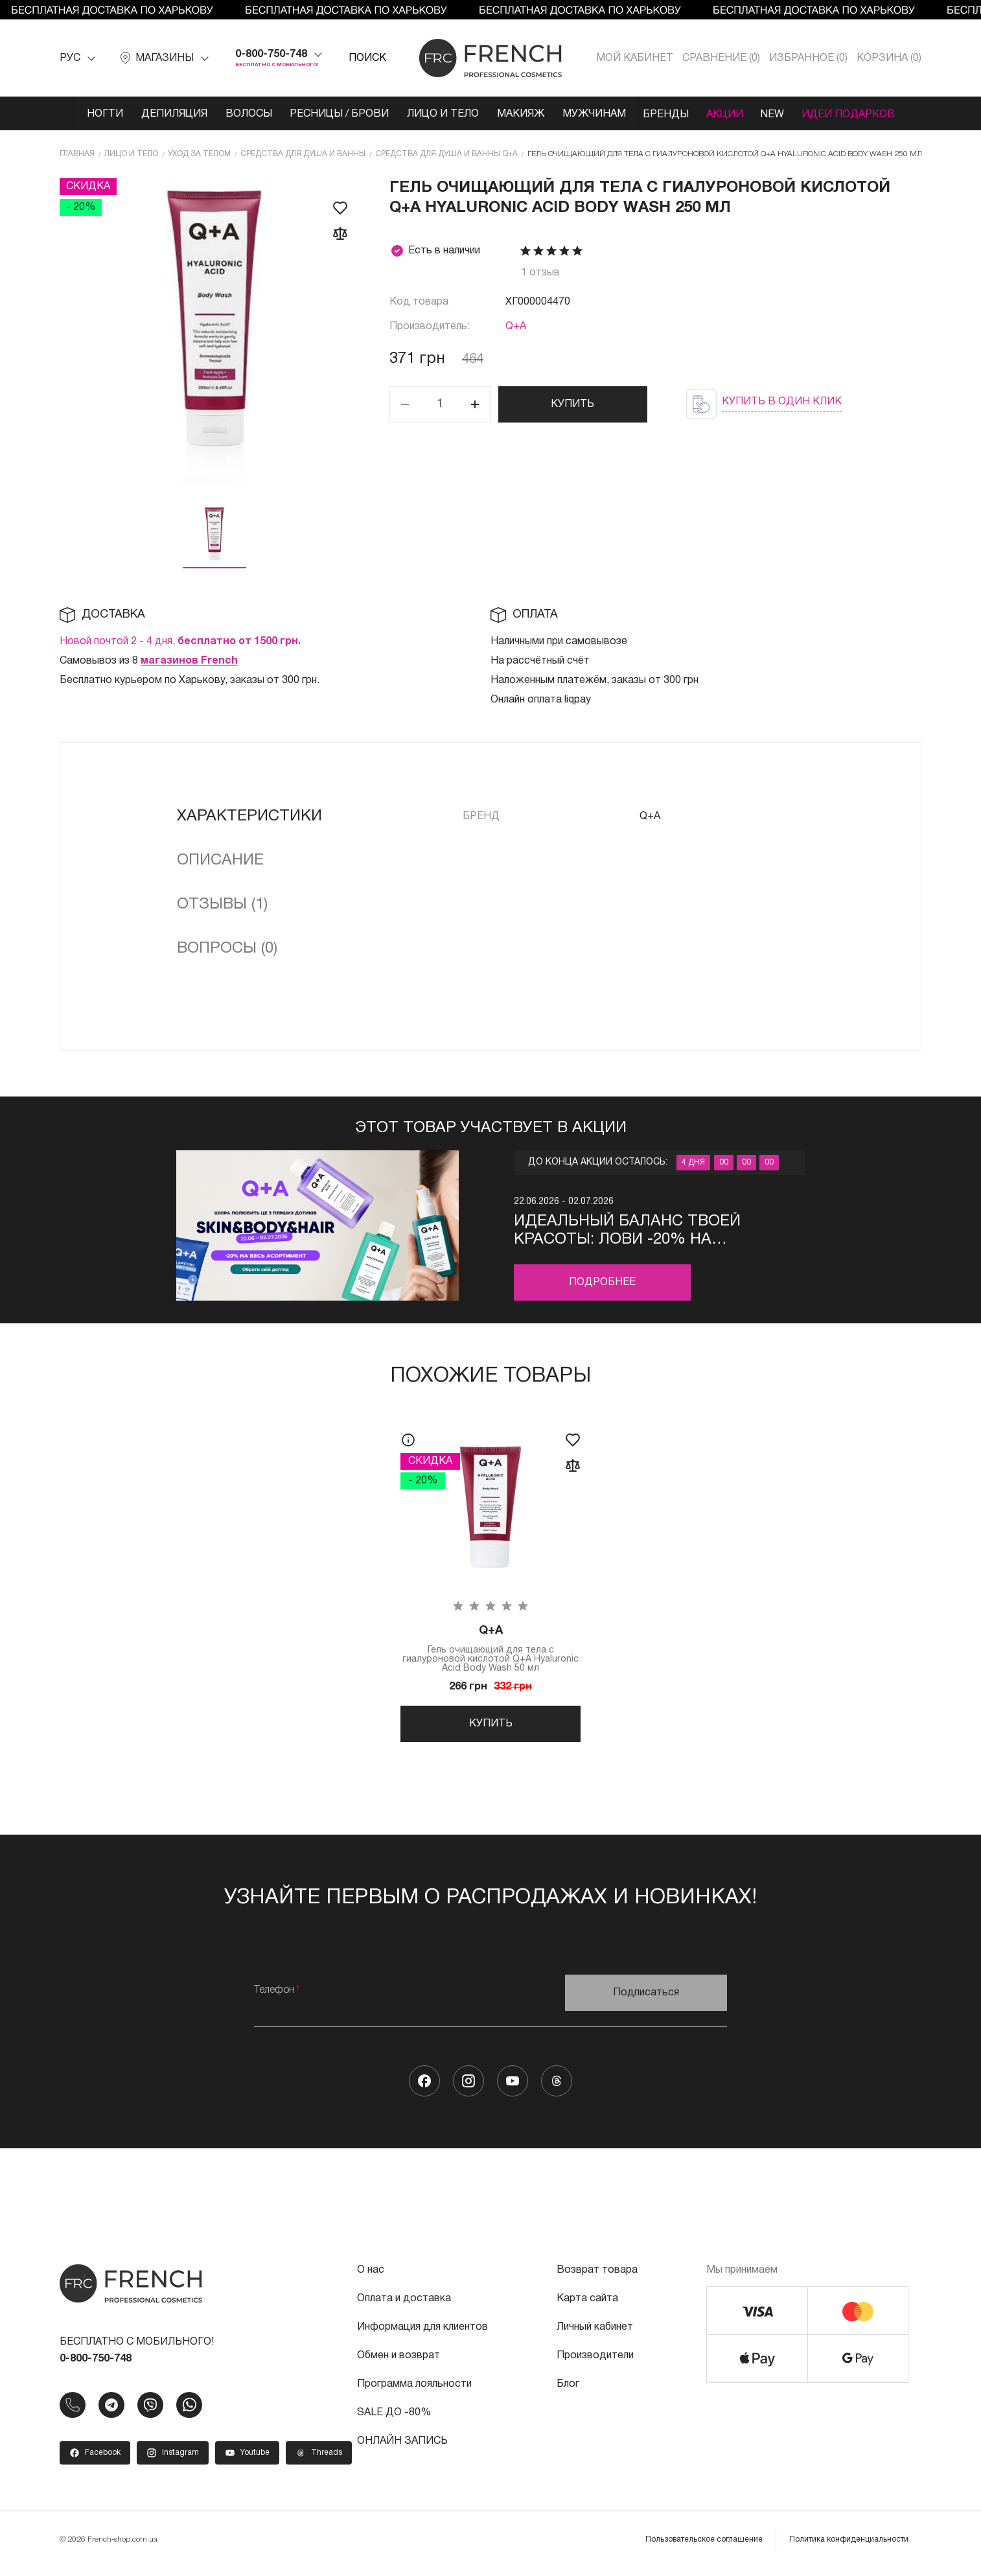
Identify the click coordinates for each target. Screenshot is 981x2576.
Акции (729, 114)
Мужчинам (594, 114)
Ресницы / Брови (335, 114)
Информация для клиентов (422, 2332)
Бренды (668, 114)
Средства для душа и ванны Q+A (446, 153)
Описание (220, 860)
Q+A (515, 326)
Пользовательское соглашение (704, 2544)
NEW (779, 114)
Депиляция (167, 114)
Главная (77, 153)
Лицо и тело (440, 114)
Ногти (96, 114)
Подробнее (602, 1281)
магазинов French (189, 660)
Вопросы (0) (227, 948)
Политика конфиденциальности (848, 2544)
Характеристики (249, 816)
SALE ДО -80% (394, 2417)
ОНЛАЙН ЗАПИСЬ (402, 2446)
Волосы (243, 114)
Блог (568, 2389)
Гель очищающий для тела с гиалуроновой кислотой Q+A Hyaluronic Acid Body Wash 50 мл (490, 1649)
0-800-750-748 (271, 54)
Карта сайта (587, 2303)
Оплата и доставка (404, 2303)
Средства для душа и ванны (302, 153)
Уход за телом (199, 153)
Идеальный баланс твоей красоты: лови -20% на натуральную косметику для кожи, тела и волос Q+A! (643, 1231)
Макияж (519, 114)
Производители (595, 2360)
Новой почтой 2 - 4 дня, (180, 640)
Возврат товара (597, 2275)
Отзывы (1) (222, 904)
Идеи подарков (856, 114)
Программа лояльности (414, 2389)
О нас (370, 2275)
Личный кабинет (595, 2332)
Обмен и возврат (398, 2360)
